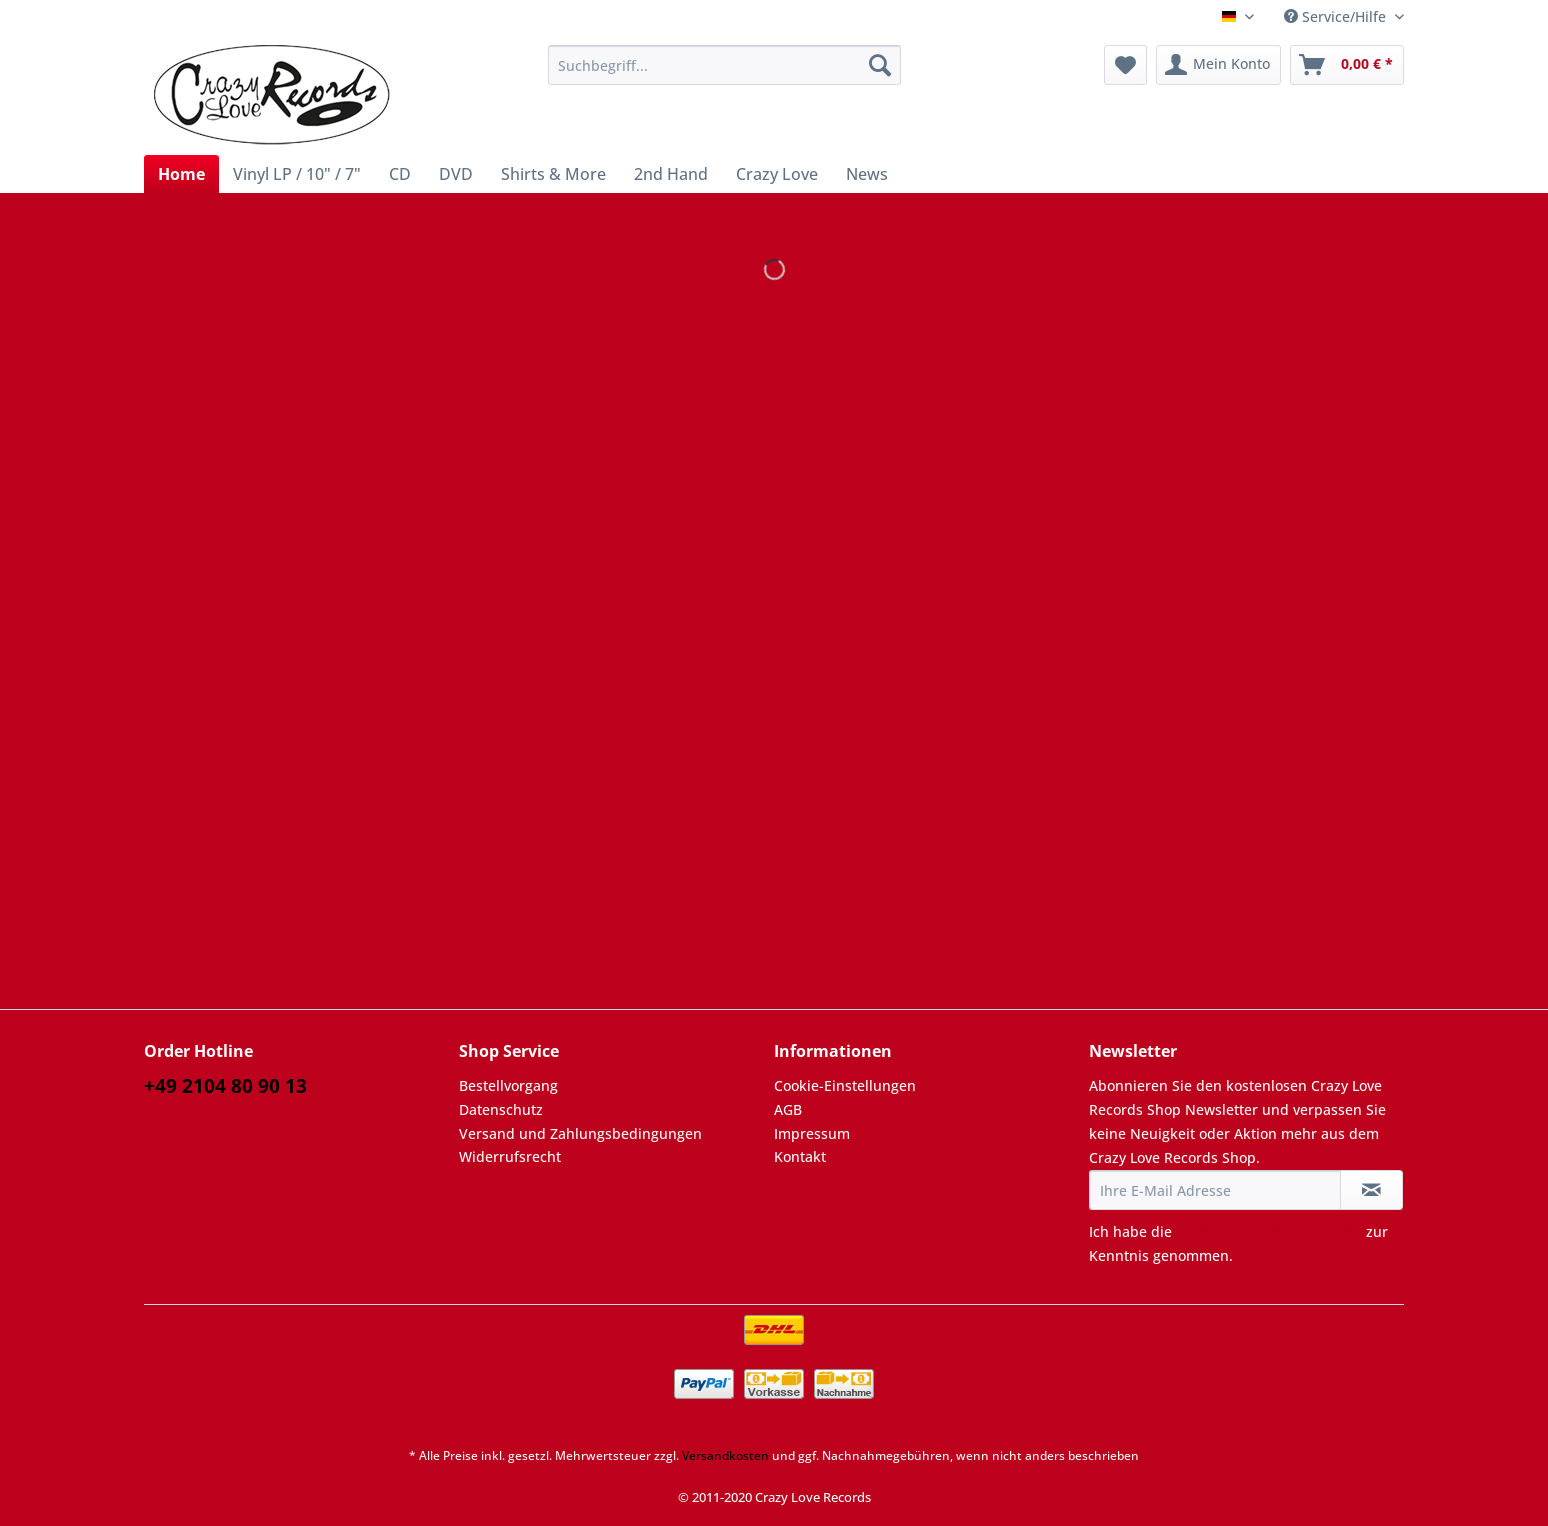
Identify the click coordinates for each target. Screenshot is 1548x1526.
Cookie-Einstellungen (845, 1085)
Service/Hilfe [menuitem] (1337, 16)
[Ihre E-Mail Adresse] (1215, 1190)
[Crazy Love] (777, 174)
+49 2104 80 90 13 (225, 1086)
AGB (788, 1109)
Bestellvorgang (508, 1085)
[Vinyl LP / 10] (297, 174)
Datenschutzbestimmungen (1269, 1231)
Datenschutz (501, 1109)
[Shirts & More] (553, 174)
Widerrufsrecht (510, 1156)
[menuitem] (724, 74)
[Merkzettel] (1125, 65)
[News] (867, 174)
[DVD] (456, 174)
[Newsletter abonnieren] (1371, 1190)
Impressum (812, 1133)
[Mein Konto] (1218, 65)
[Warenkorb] (1347, 65)
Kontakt (800, 1156)
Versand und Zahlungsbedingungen (580, 1133)
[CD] (400, 174)
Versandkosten (725, 1455)
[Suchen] (880, 65)
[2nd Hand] (671, 174)
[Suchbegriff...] (724, 65)
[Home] (181, 174)
